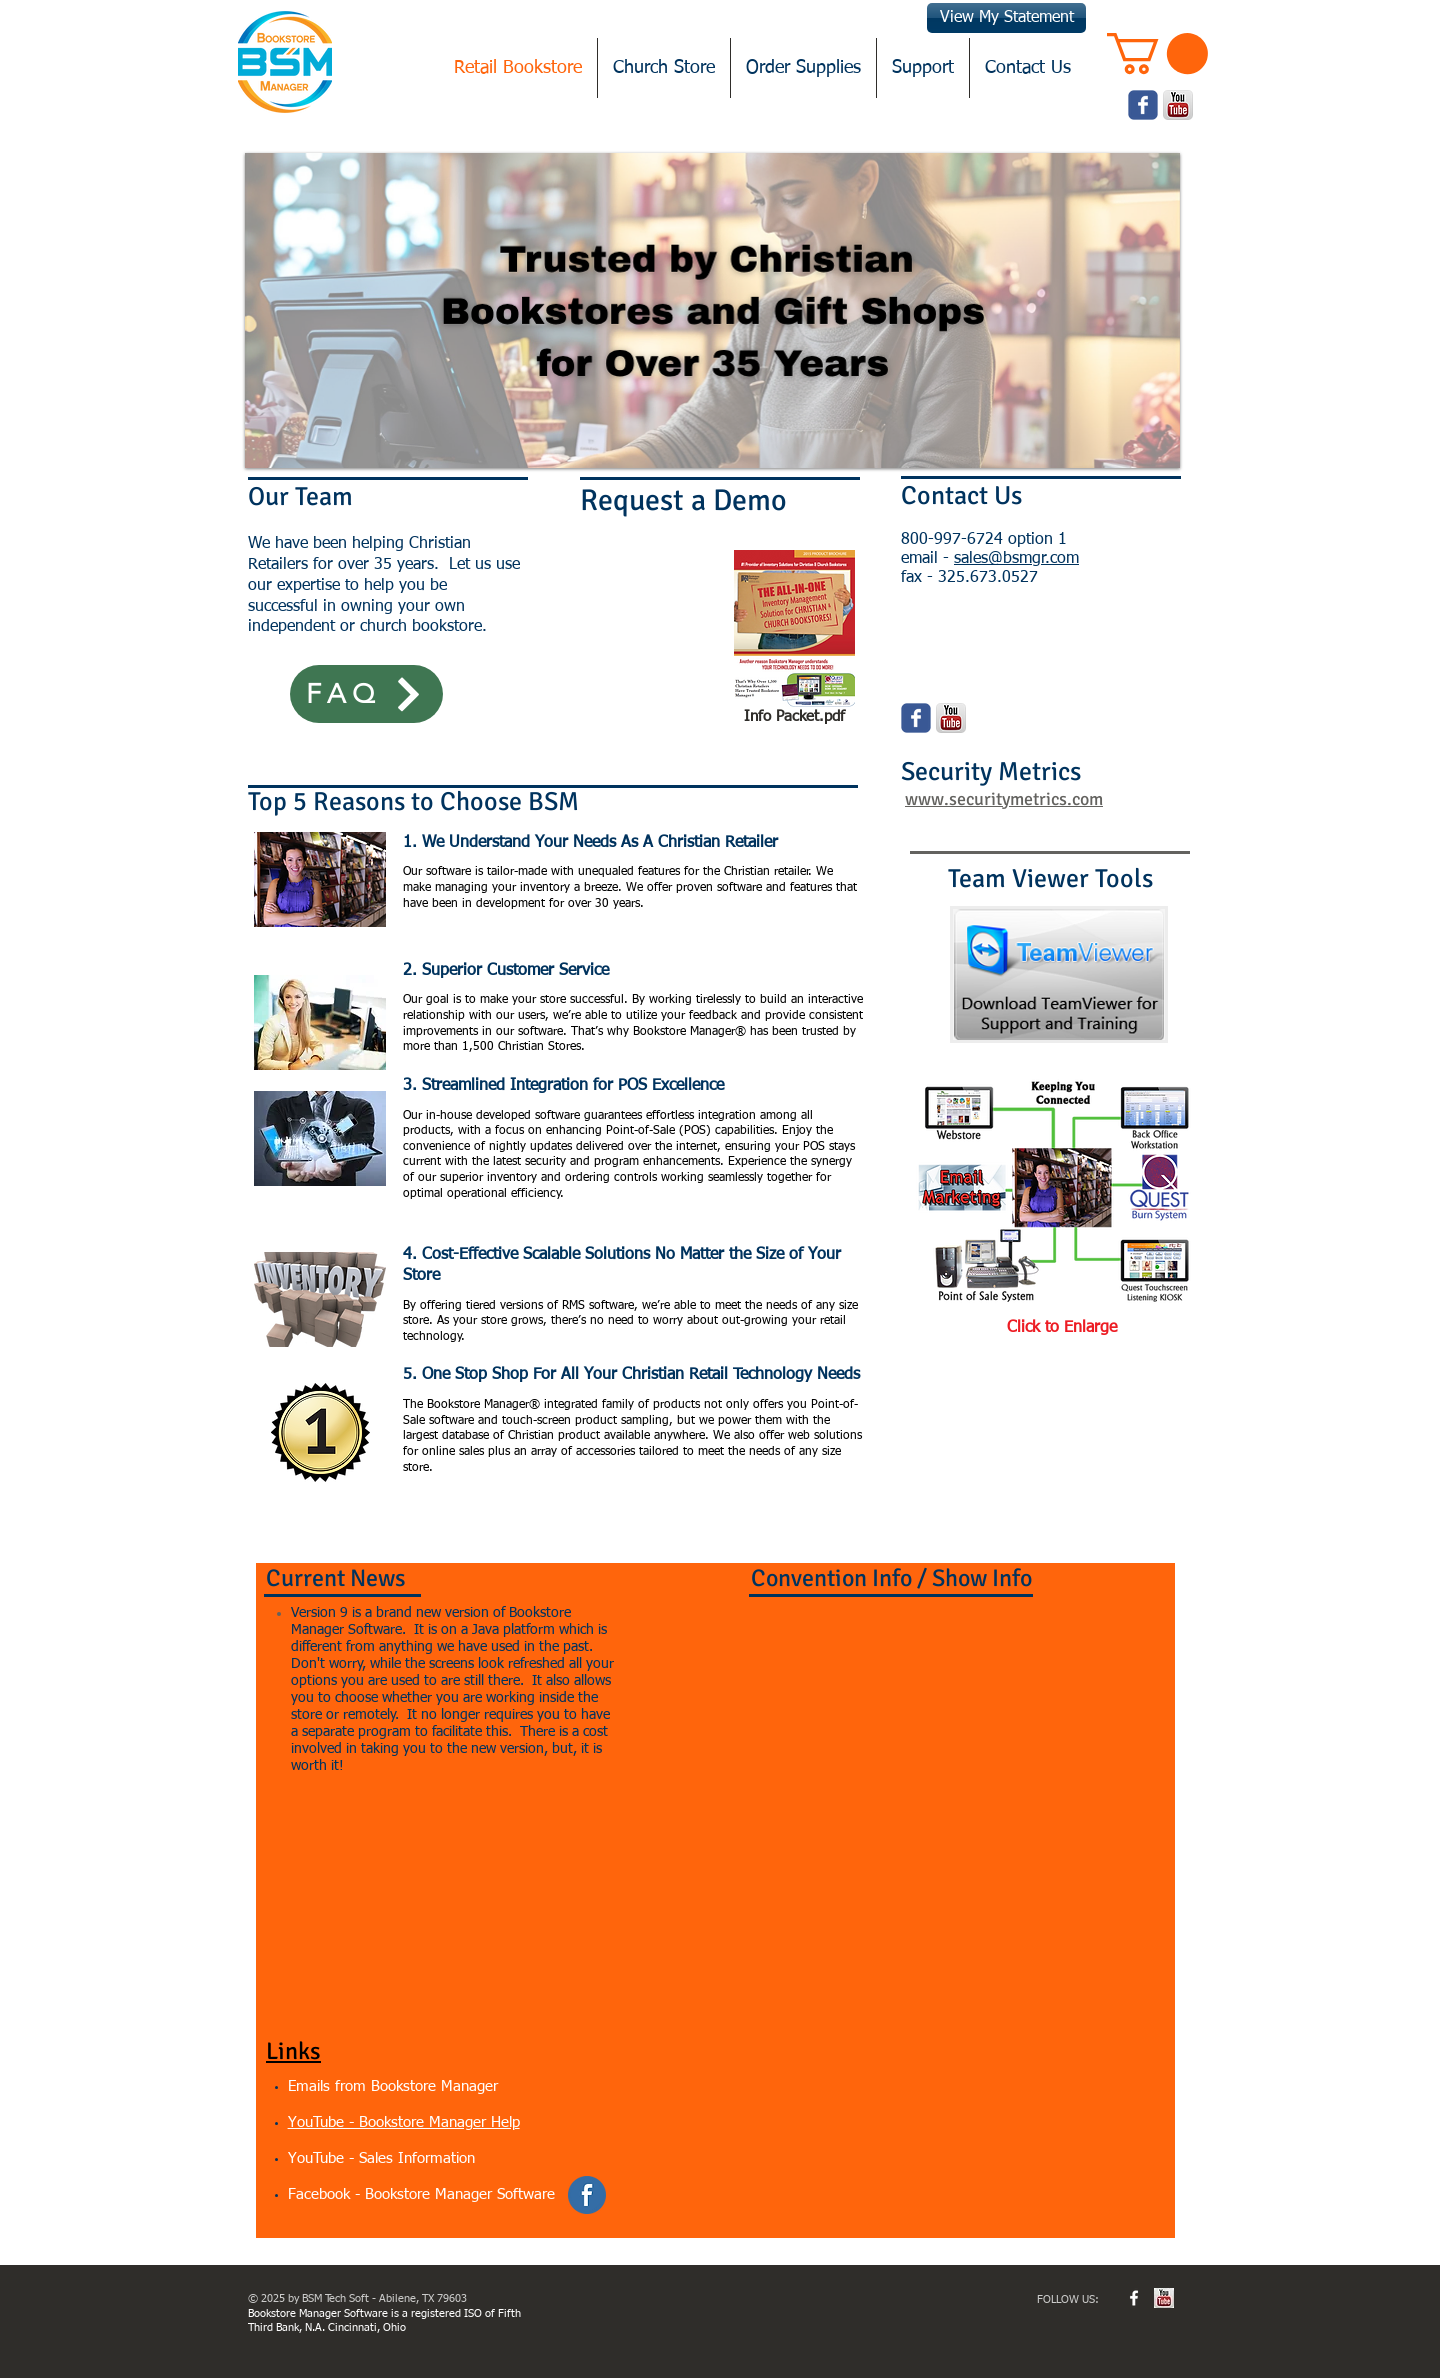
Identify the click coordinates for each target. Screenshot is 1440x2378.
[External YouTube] (441, 1899)
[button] (1157, 53)
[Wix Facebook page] (1143, 105)
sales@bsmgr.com (1016, 559)
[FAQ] (366, 694)
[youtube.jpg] (1164, 2298)
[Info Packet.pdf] (794, 640)
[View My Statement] (1006, 18)
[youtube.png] (1178, 105)
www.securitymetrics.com (1004, 799)
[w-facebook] (1134, 2298)
